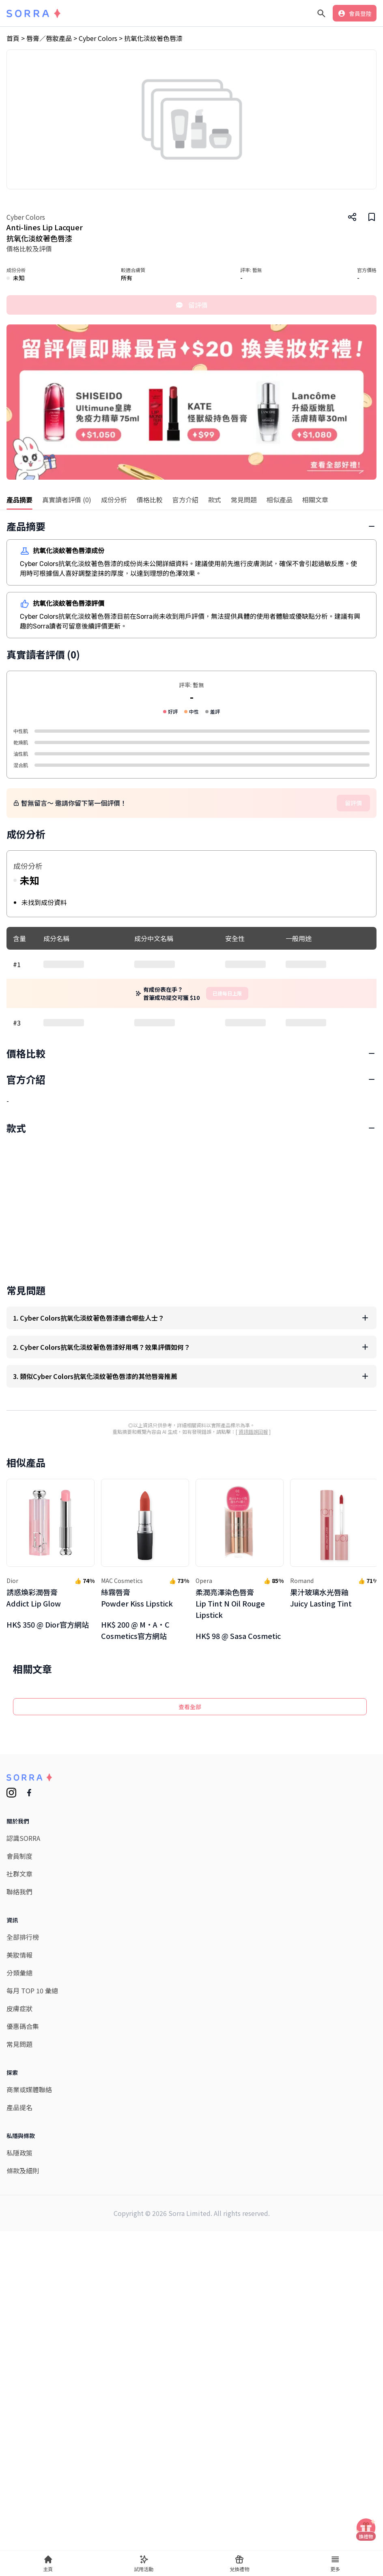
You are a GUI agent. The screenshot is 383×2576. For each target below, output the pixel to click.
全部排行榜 (22, 2307)
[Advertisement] (191, 1103)
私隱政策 (19, 2522)
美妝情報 (19, 2324)
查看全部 (190, 2076)
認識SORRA (23, 2208)
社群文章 (19, 2243)
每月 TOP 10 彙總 (32, 2360)
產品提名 (19, 2477)
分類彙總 (19, 2342)
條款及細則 (22, 2540)
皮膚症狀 (19, 2378)
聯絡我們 (19, 2261)
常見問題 (19, 2414)
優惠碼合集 (22, 2396)
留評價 (191, 305)
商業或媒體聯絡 (29, 2459)
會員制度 (19, 2226)
